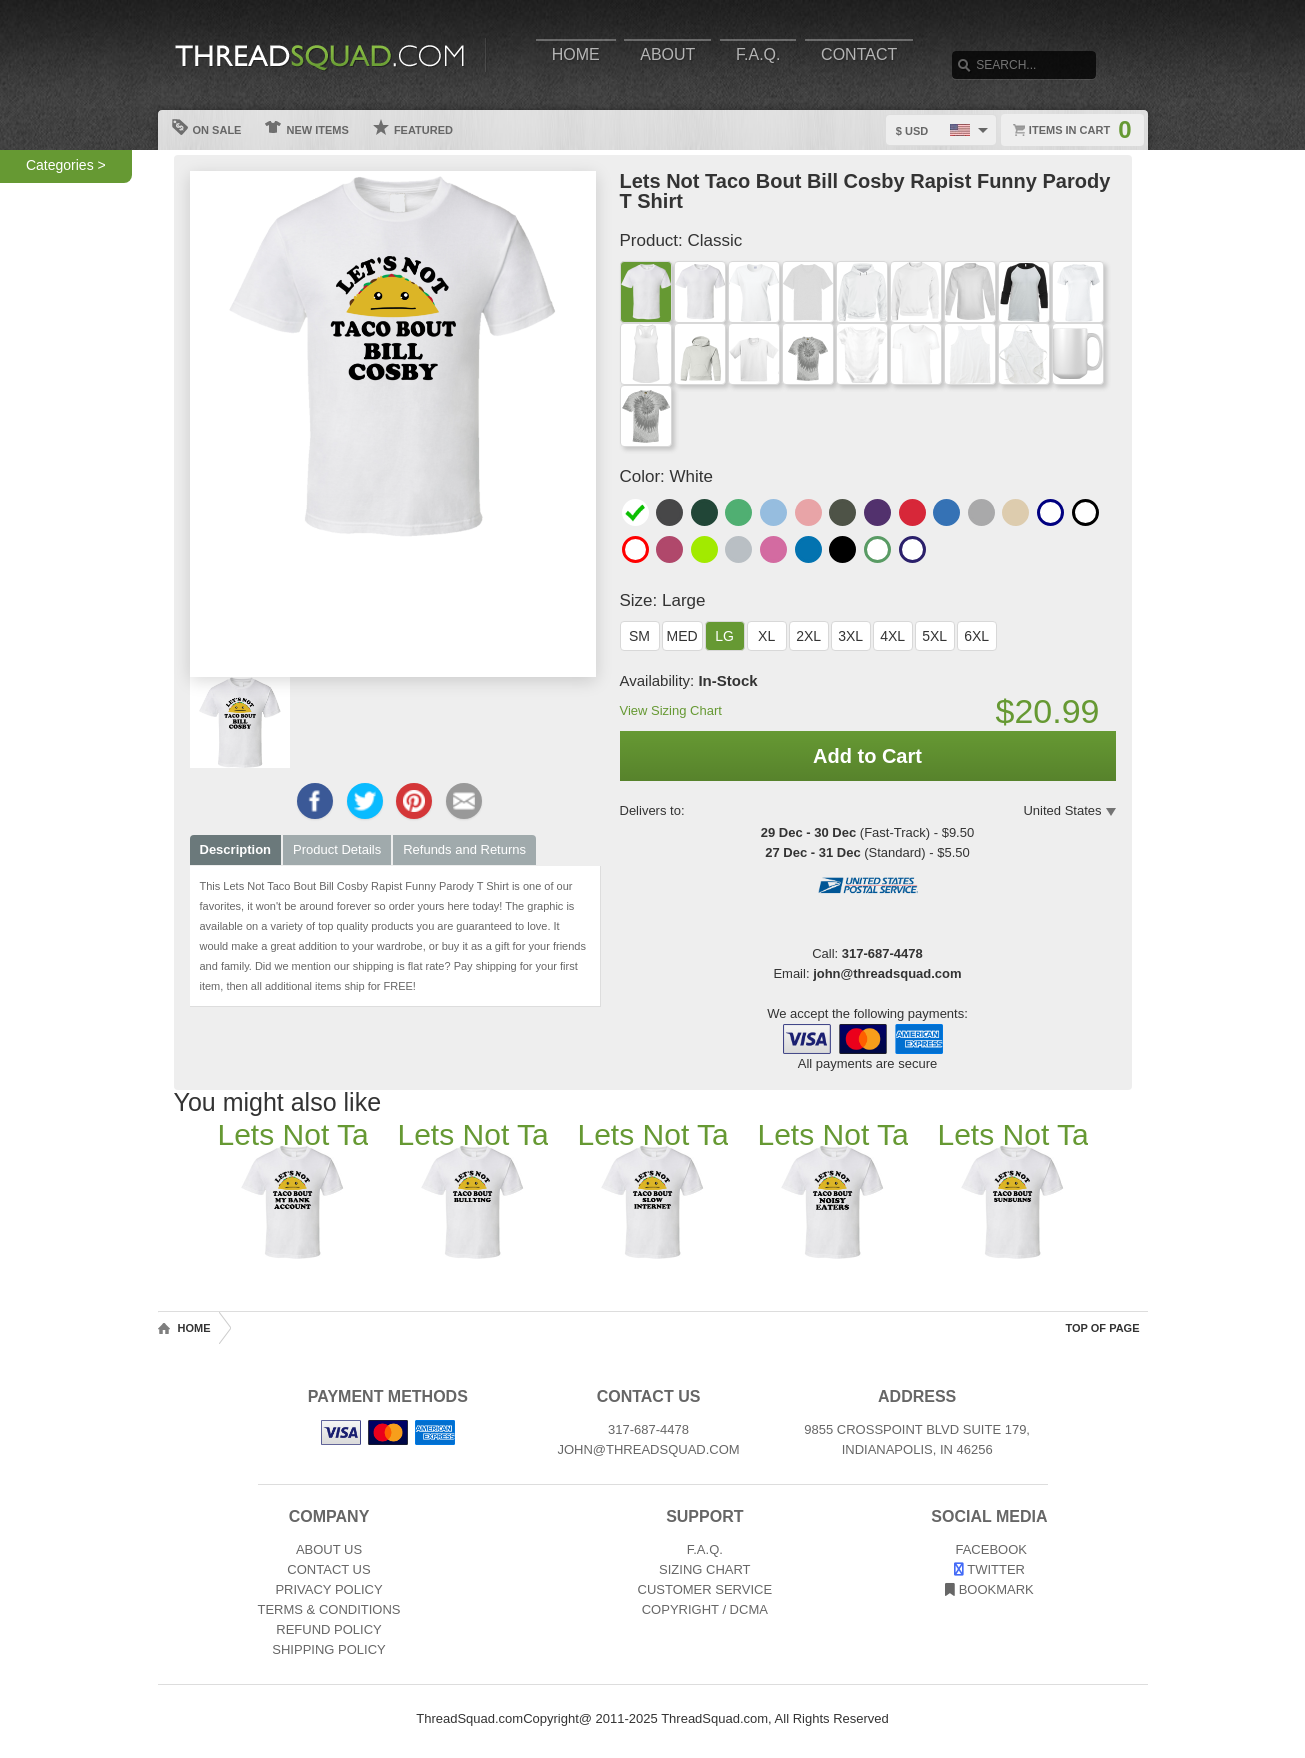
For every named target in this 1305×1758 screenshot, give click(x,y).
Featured (413, 127)
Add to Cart (867, 756)
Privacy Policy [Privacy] (328, 1589)
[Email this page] (464, 801)
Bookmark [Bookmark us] (989, 1589)
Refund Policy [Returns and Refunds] (328, 1629)
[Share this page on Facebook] (315, 801)
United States (1062, 810)
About (667, 54)
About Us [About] (329, 1549)
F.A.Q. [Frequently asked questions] (705, 1549)
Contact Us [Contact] (328, 1569)
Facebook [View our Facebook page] (989, 1549)
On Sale (207, 127)
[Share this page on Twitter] (365, 801)
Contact (859, 54)
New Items (306, 127)
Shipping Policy (328, 1649)
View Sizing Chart (671, 710)
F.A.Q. (758, 54)
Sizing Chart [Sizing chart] (705, 1569)
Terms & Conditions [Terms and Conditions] (329, 1609)
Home (576, 54)
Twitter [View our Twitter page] (989, 1569)
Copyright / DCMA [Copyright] (705, 1609)
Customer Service (705, 1589)
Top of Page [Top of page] (1103, 1328)
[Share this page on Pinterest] (414, 801)
